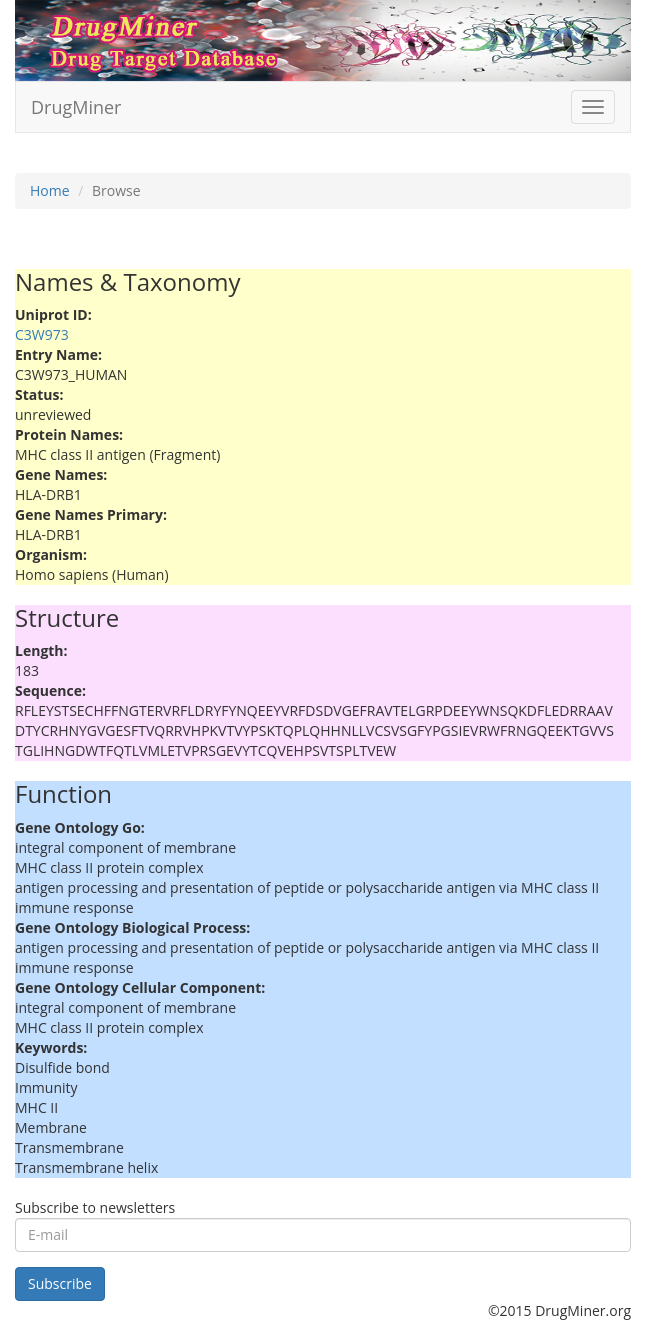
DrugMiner (76, 107)
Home (50, 190)
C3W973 (42, 334)
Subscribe (60, 1283)
